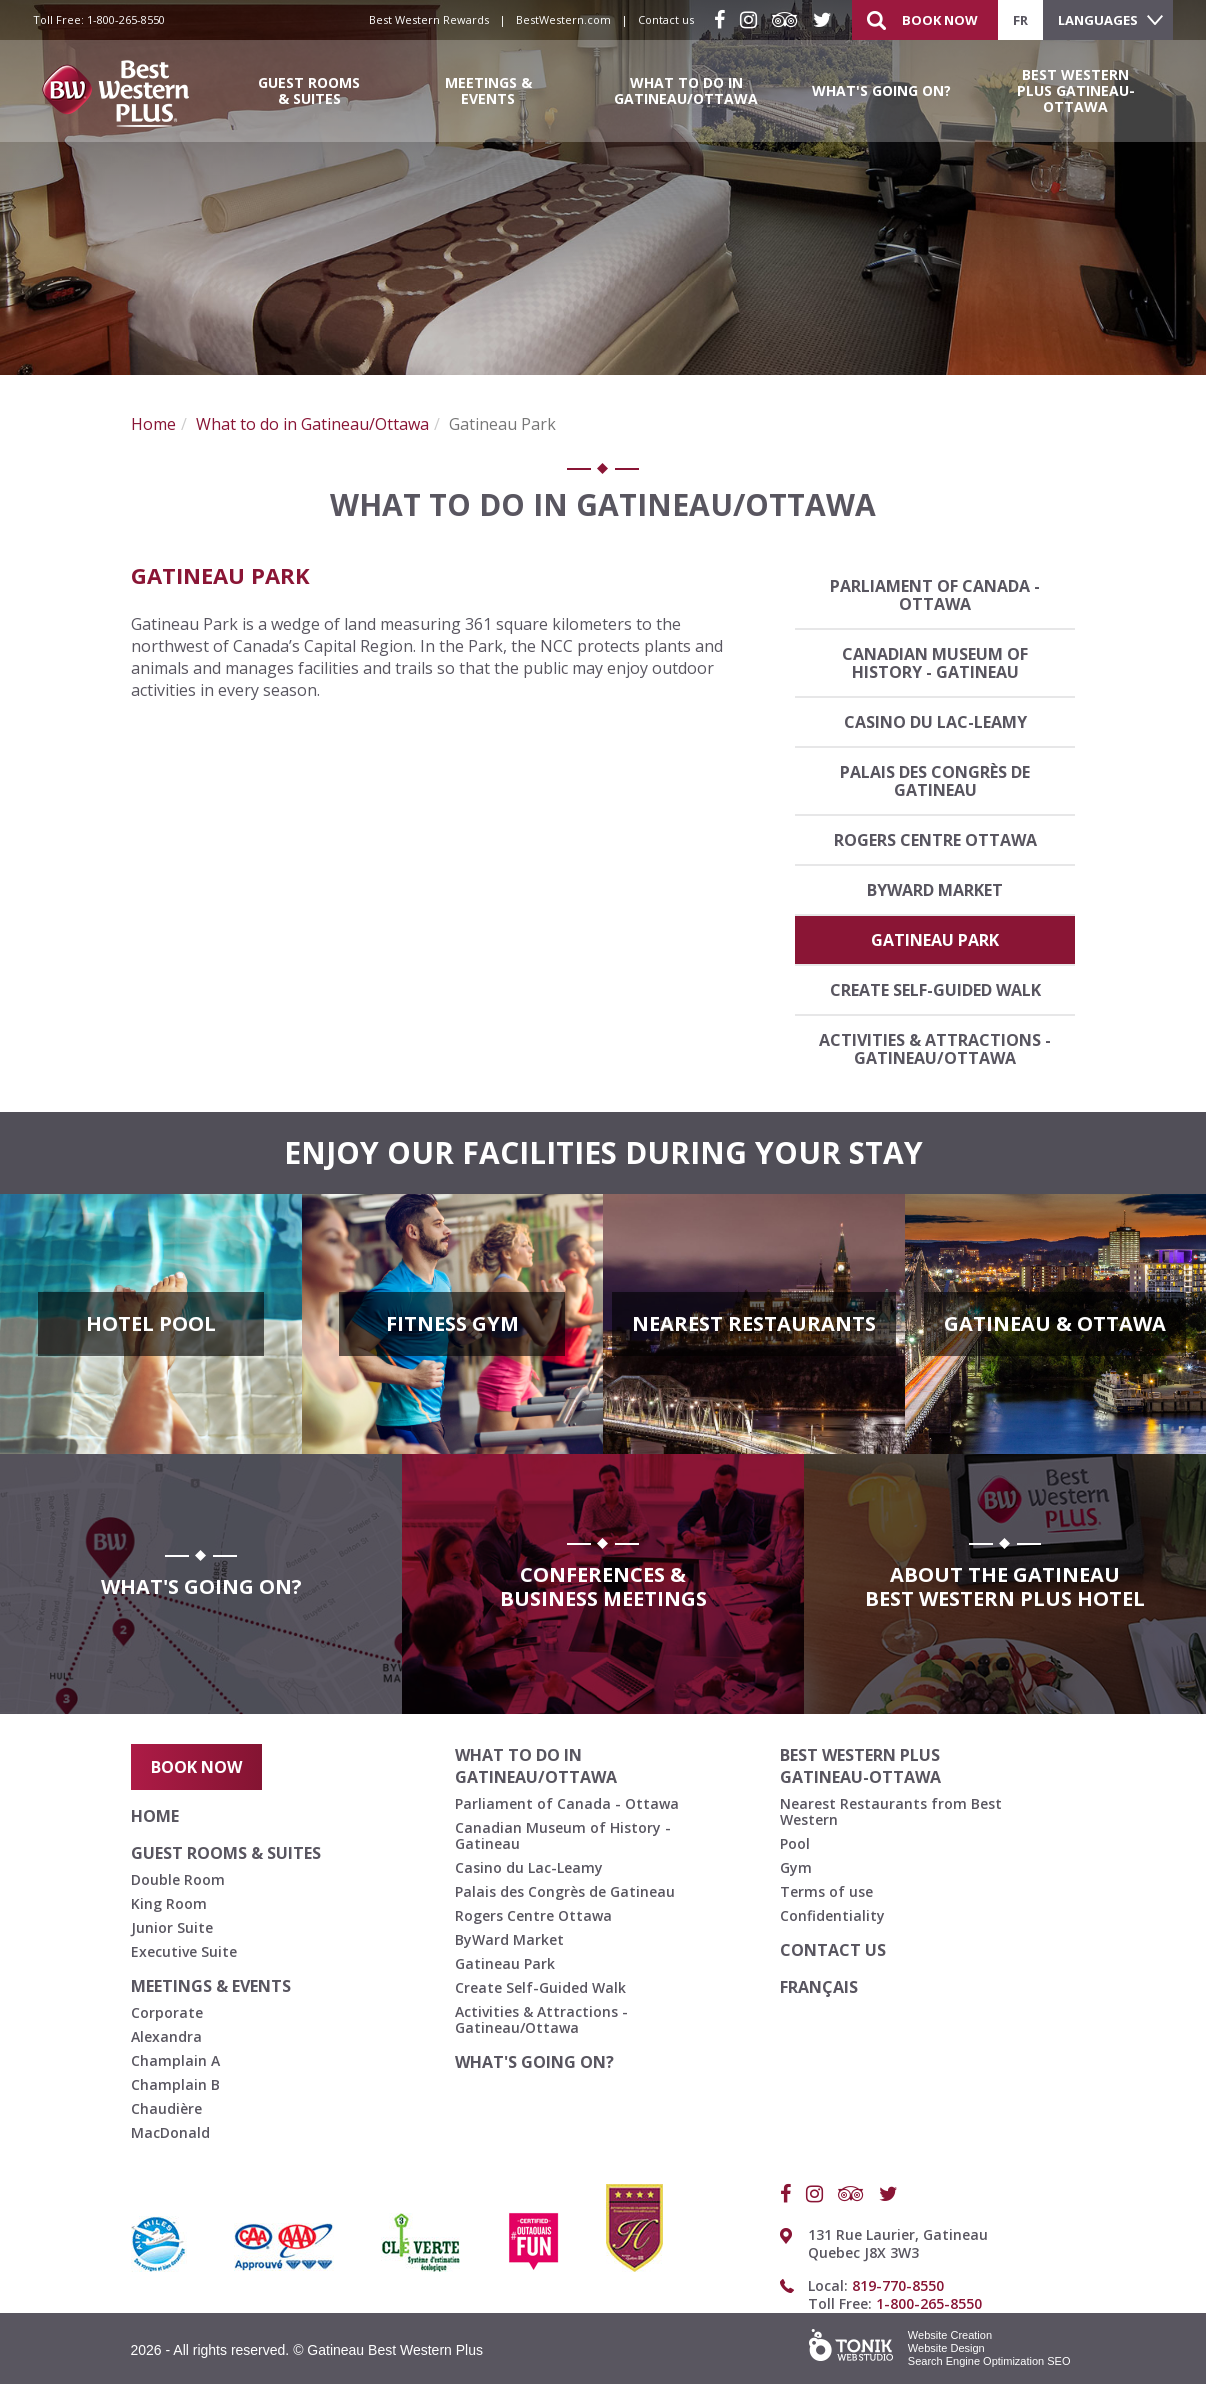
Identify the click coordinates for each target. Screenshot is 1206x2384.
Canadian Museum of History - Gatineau (935, 663)
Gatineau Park (935, 940)
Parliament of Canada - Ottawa (935, 595)
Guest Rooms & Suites (309, 90)
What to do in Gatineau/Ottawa (686, 90)
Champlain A (175, 2060)
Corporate (167, 2012)
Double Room (178, 1879)
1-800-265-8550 (126, 19)
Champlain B (175, 2084)
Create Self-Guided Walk (935, 990)
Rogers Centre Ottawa (935, 840)
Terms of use (826, 1891)
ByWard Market (935, 890)
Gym (796, 1867)
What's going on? (881, 90)
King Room (169, 1903)
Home (153, 424)
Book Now (940, 20)
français (819, 1987)
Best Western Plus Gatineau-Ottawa (1076, 90)
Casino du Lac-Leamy (935, 722)
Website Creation (950, 2335)
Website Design (946, 2348)
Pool (795, 1843)
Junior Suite (172, 1927)
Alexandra (166, 2036)
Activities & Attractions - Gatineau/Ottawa (935, 1049)
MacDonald (170, 2132)
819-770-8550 (898, 2285)
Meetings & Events (488, 90)
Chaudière (166, 2108)
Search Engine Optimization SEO (989, 2361)
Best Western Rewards (429, 19)
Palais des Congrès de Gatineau (935, 781)
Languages (1098, 20)
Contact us (666, 19)
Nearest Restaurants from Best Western (891, 1811)
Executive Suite (184, 1951)
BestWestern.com (563, 19)
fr (1020, 20)
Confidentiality (832, 1915)
